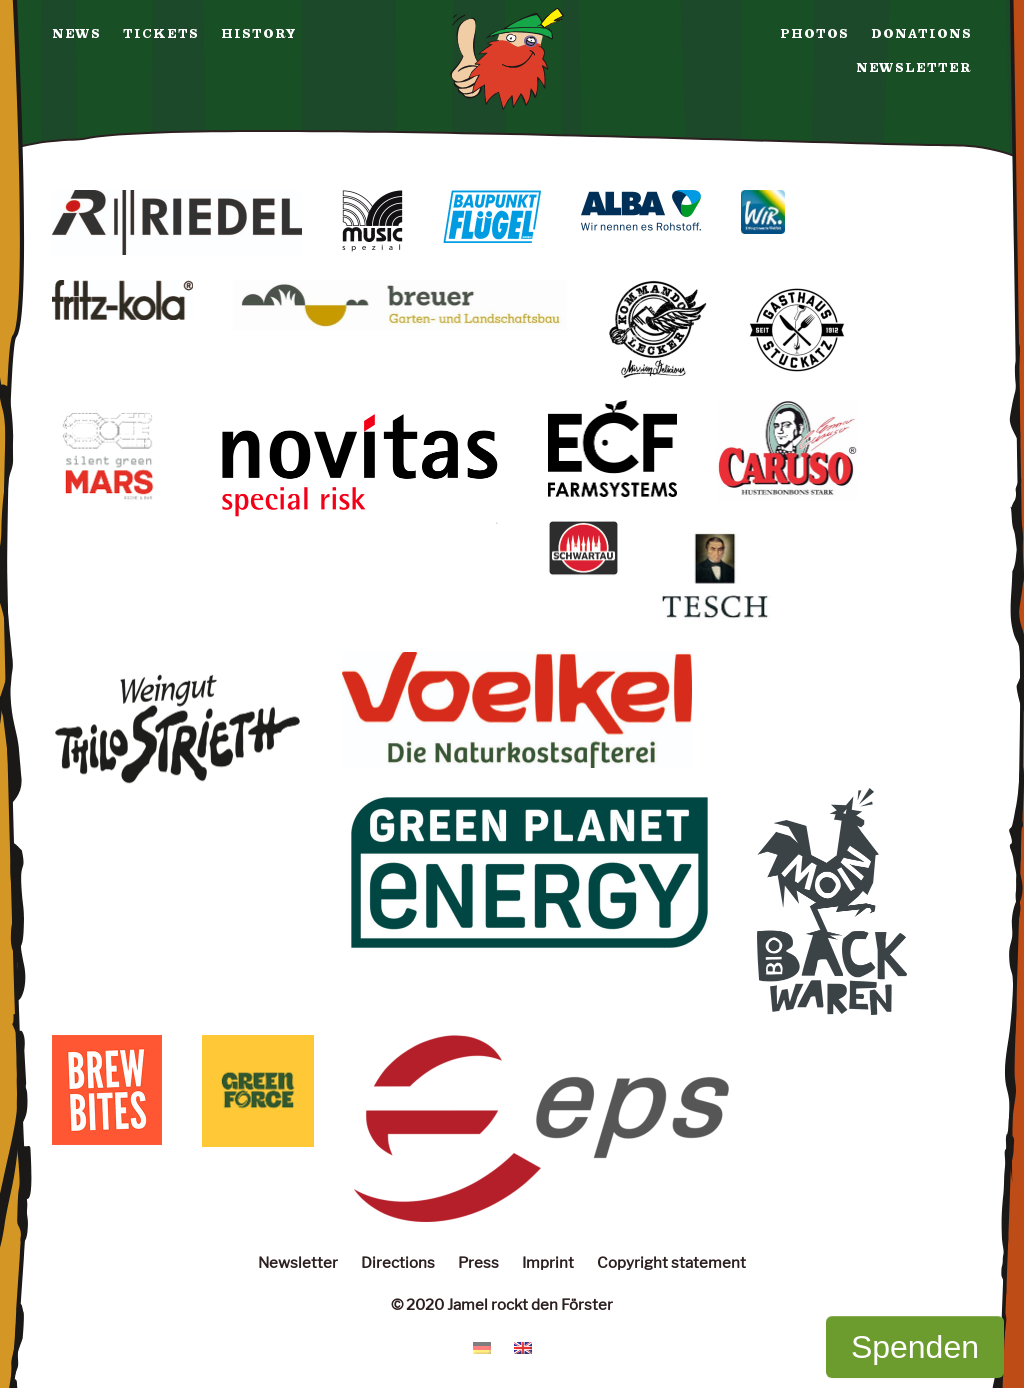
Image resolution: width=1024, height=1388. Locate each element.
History (259, 34)
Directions (398, 1262)
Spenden (915, 1347)
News (76, 34)
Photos (814, 34)
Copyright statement (671, 1262)
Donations (921, 34)
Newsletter (914, 68)
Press (478, 1262)
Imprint (548, 1262)
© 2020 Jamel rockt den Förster (502, 1304)
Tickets (161, 34)
